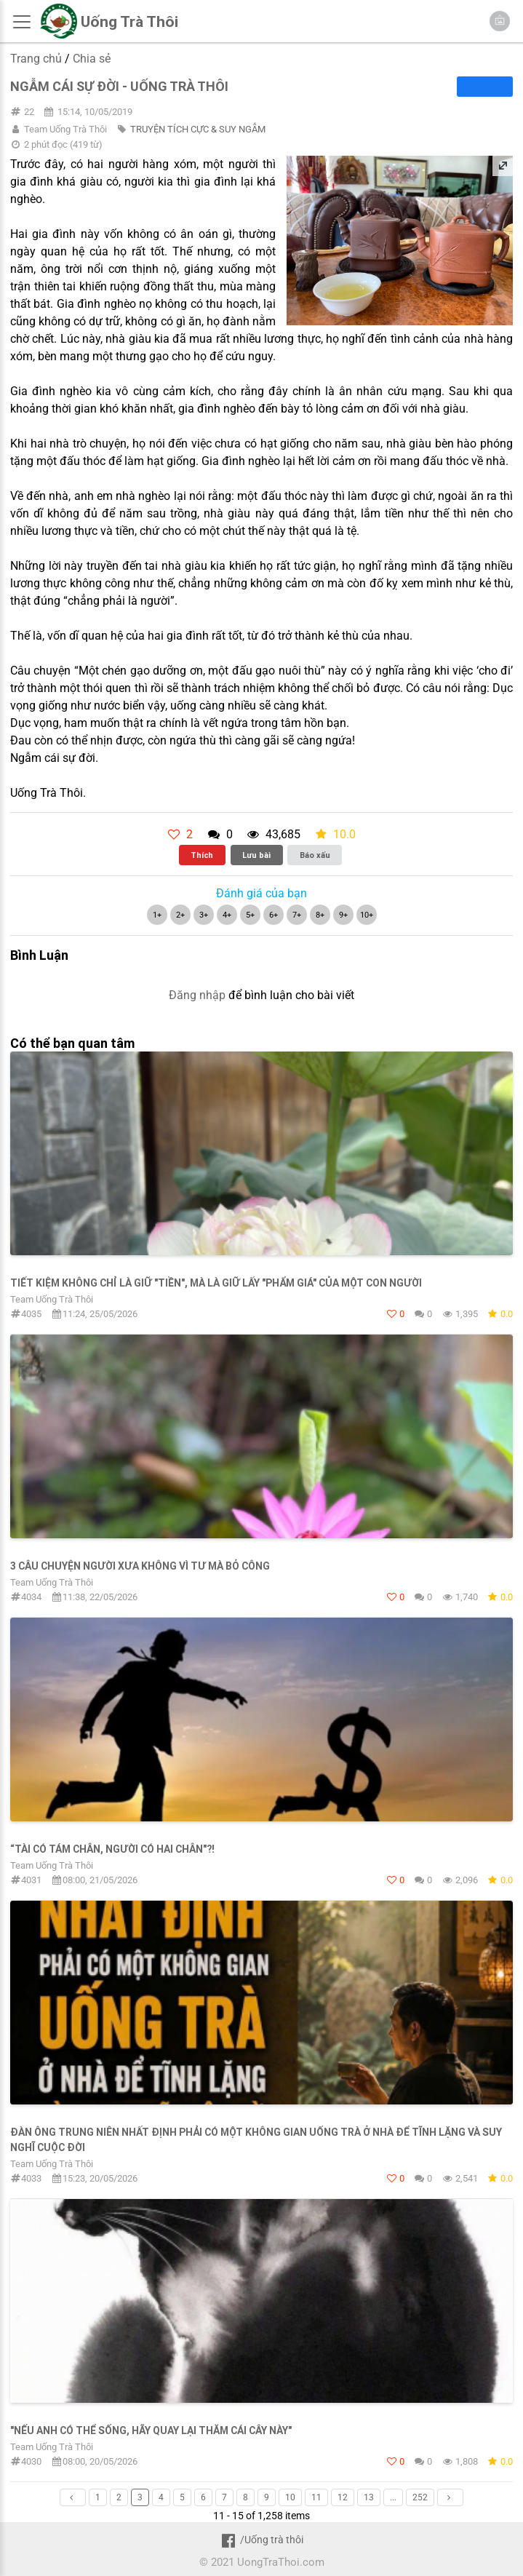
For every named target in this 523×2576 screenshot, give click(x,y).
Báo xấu (315, 855)
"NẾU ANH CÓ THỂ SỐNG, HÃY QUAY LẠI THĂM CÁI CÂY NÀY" (151, 2430)
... (393, 2497)
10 (290, 2497)
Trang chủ (36, 58)
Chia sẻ (92, 58)
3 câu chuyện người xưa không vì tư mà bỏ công (140, 1566)
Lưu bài (256, 855)
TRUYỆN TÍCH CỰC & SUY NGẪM (198, 129)
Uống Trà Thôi (129, 21)
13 (369, 2497)
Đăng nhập (197, 995)
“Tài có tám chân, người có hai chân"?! (112, 1849)
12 (343, 2497)
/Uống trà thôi (261, 2539)
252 (420, 2497)
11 (316, 2497)
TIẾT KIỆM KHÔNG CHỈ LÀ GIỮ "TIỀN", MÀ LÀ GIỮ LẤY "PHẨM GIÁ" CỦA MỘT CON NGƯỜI (216, 1282)
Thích (202, 855)
